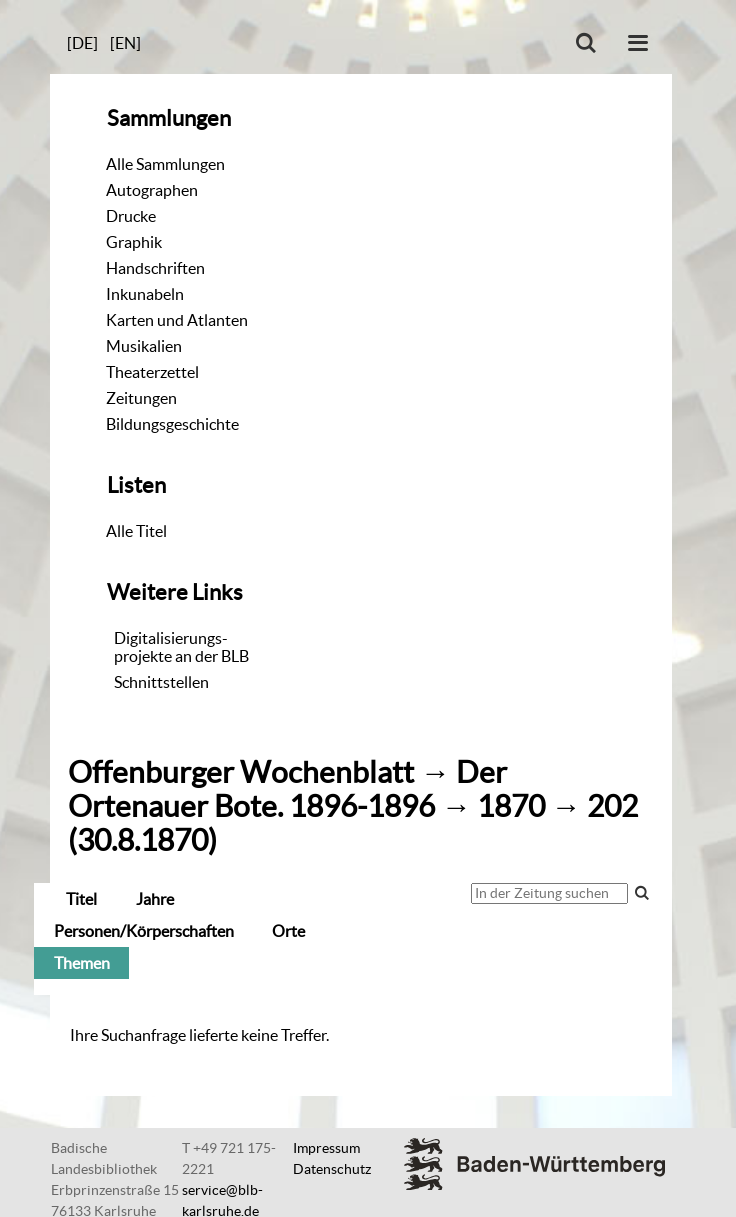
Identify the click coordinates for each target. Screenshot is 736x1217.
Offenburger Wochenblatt (241, 772)
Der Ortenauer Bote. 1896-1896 (287, 789)
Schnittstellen (161, 682)
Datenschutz (332, 1169)
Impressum (326, 1148)
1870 (511, 806)
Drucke (131, 216)
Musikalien (144, 346)
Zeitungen (141, 398)
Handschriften (155, 268)
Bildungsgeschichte (172, 424)
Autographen (152, 190)
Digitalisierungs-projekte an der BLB (181, 647)
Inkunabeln (145, 294)
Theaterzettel (152, 372)
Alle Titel (136, 531)
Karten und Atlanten (177, 320)
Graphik (134, 242)
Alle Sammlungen (165, 164)
